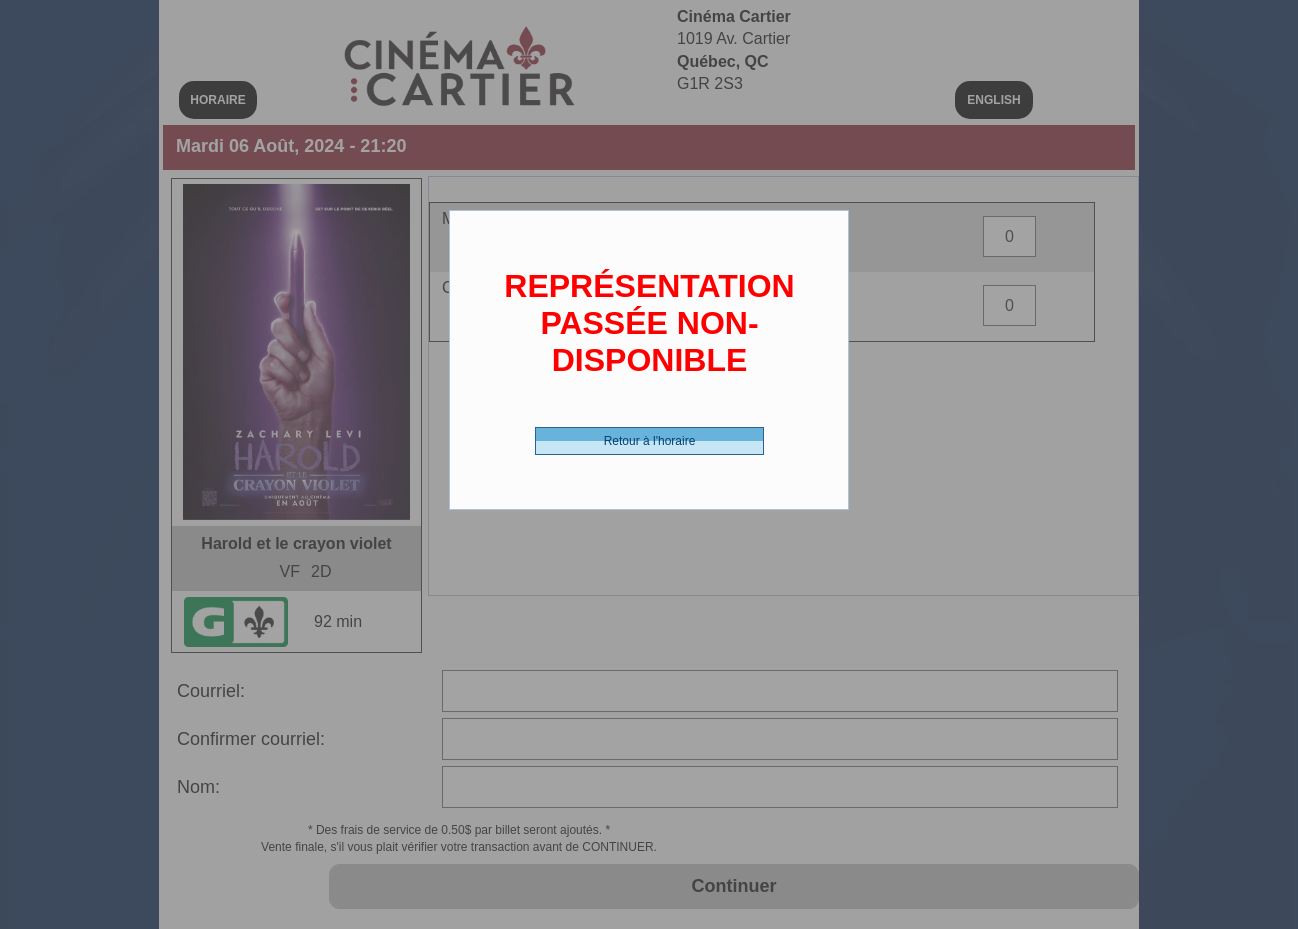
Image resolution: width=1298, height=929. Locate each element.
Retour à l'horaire (650, 441)
